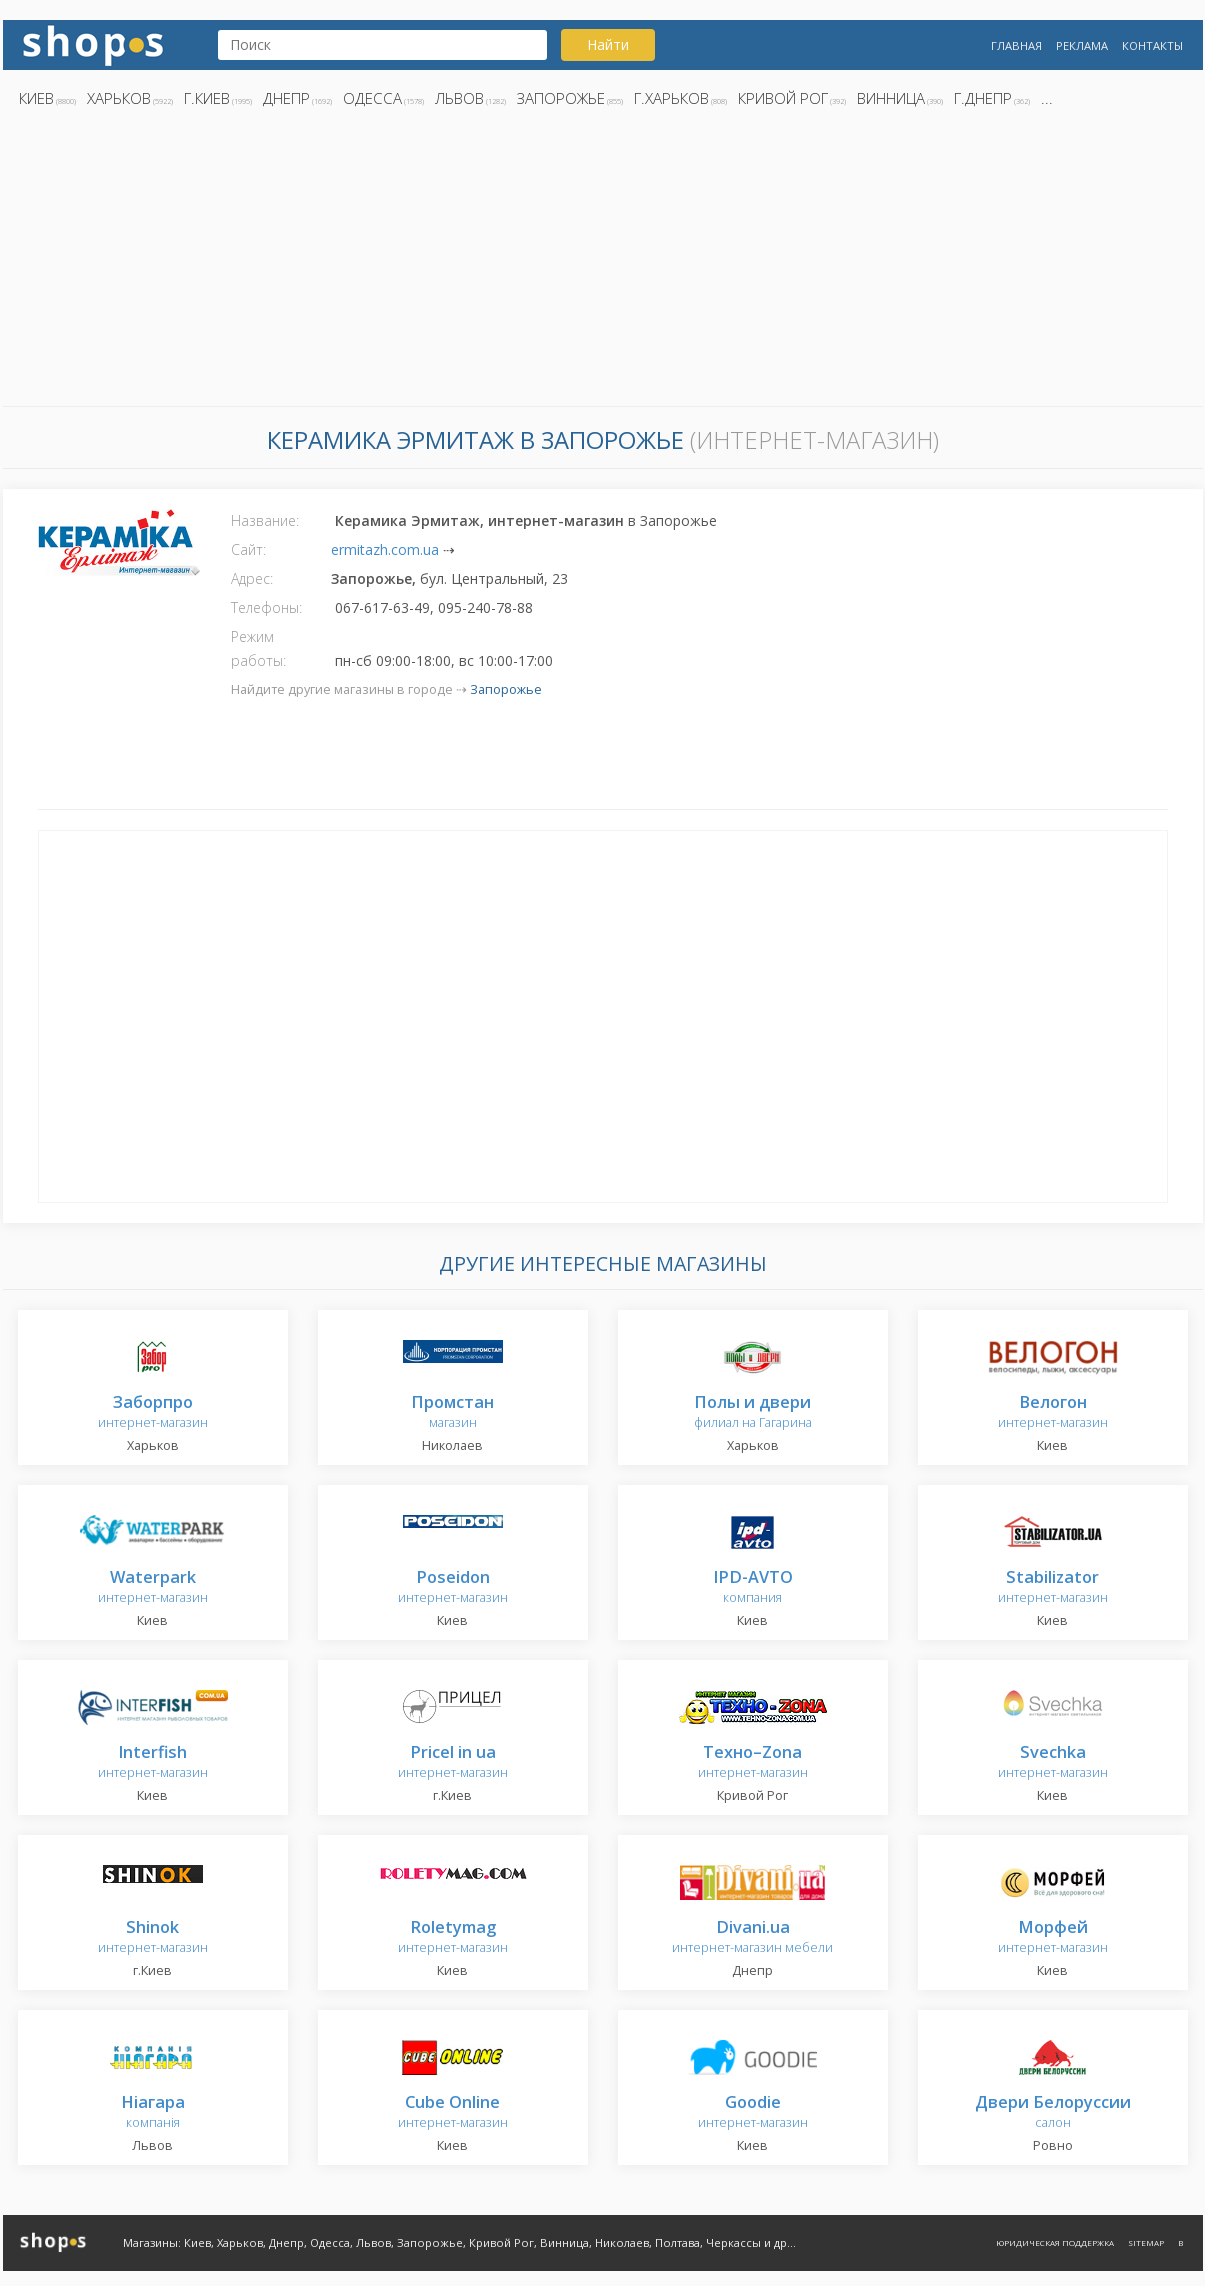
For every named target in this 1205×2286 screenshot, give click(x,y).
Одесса (372, 98)
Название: (265, 520)
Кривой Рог (783, 98)
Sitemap (1146, 2242)
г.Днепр (983, 98)
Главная (1016, 45)
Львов (459, 98)
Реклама (1082, 45)
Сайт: (248, 549)
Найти (608, 44)
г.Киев (207, 98)
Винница (891, 98)
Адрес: (252, 578)
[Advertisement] (603, 263)
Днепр (286, 98)
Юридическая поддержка (1055, 2242)
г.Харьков (671, 98)
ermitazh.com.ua (385, 549)
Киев (36, 98)
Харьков (119, 98)
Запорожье (561, 98)
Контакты (1152, 45)
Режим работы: (258, 648)
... (1047, 98)
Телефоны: (266, 607)
